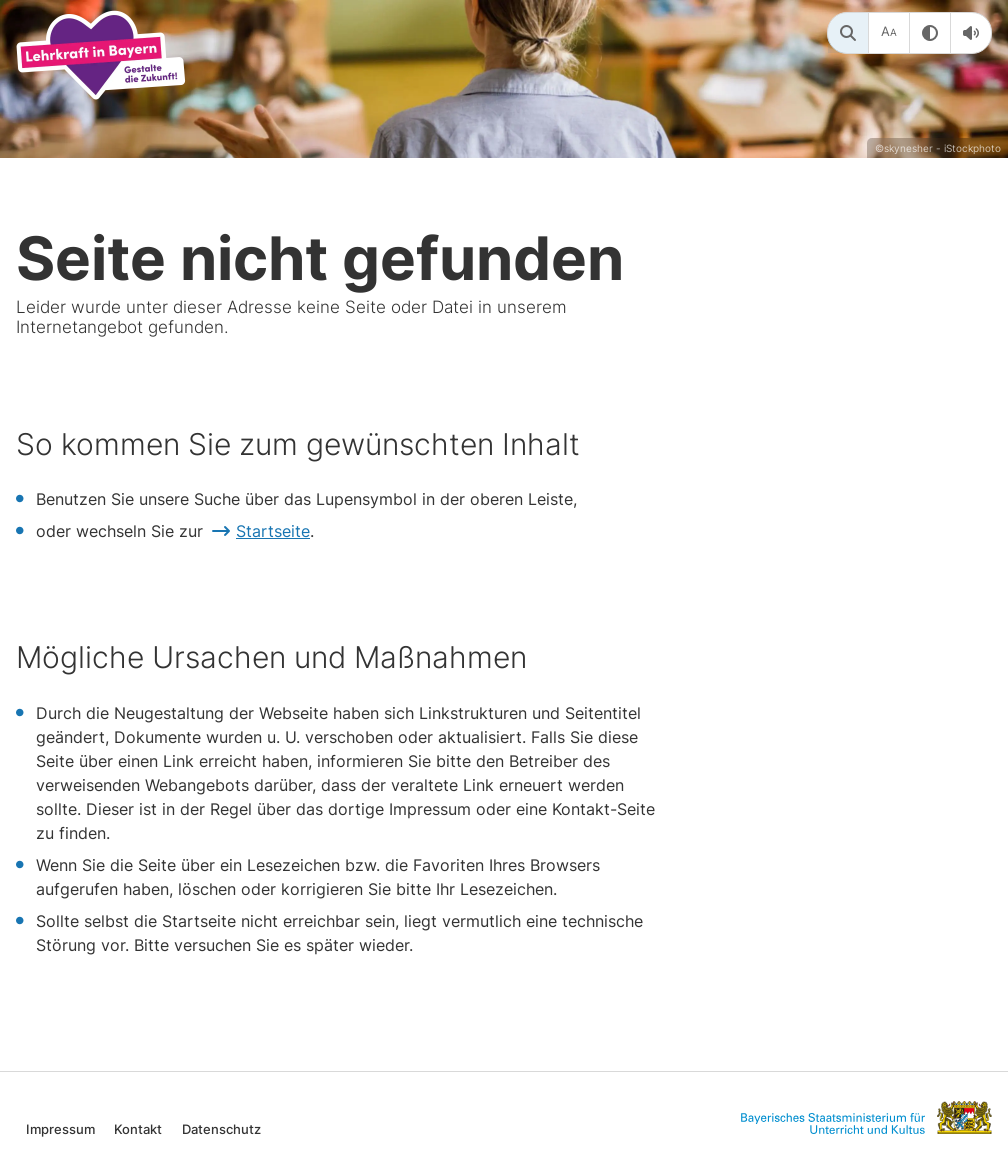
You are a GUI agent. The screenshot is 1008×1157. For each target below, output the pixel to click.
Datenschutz (221, 1128)
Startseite (273, 531)
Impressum (60, 1128)
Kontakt (138, 1128)
